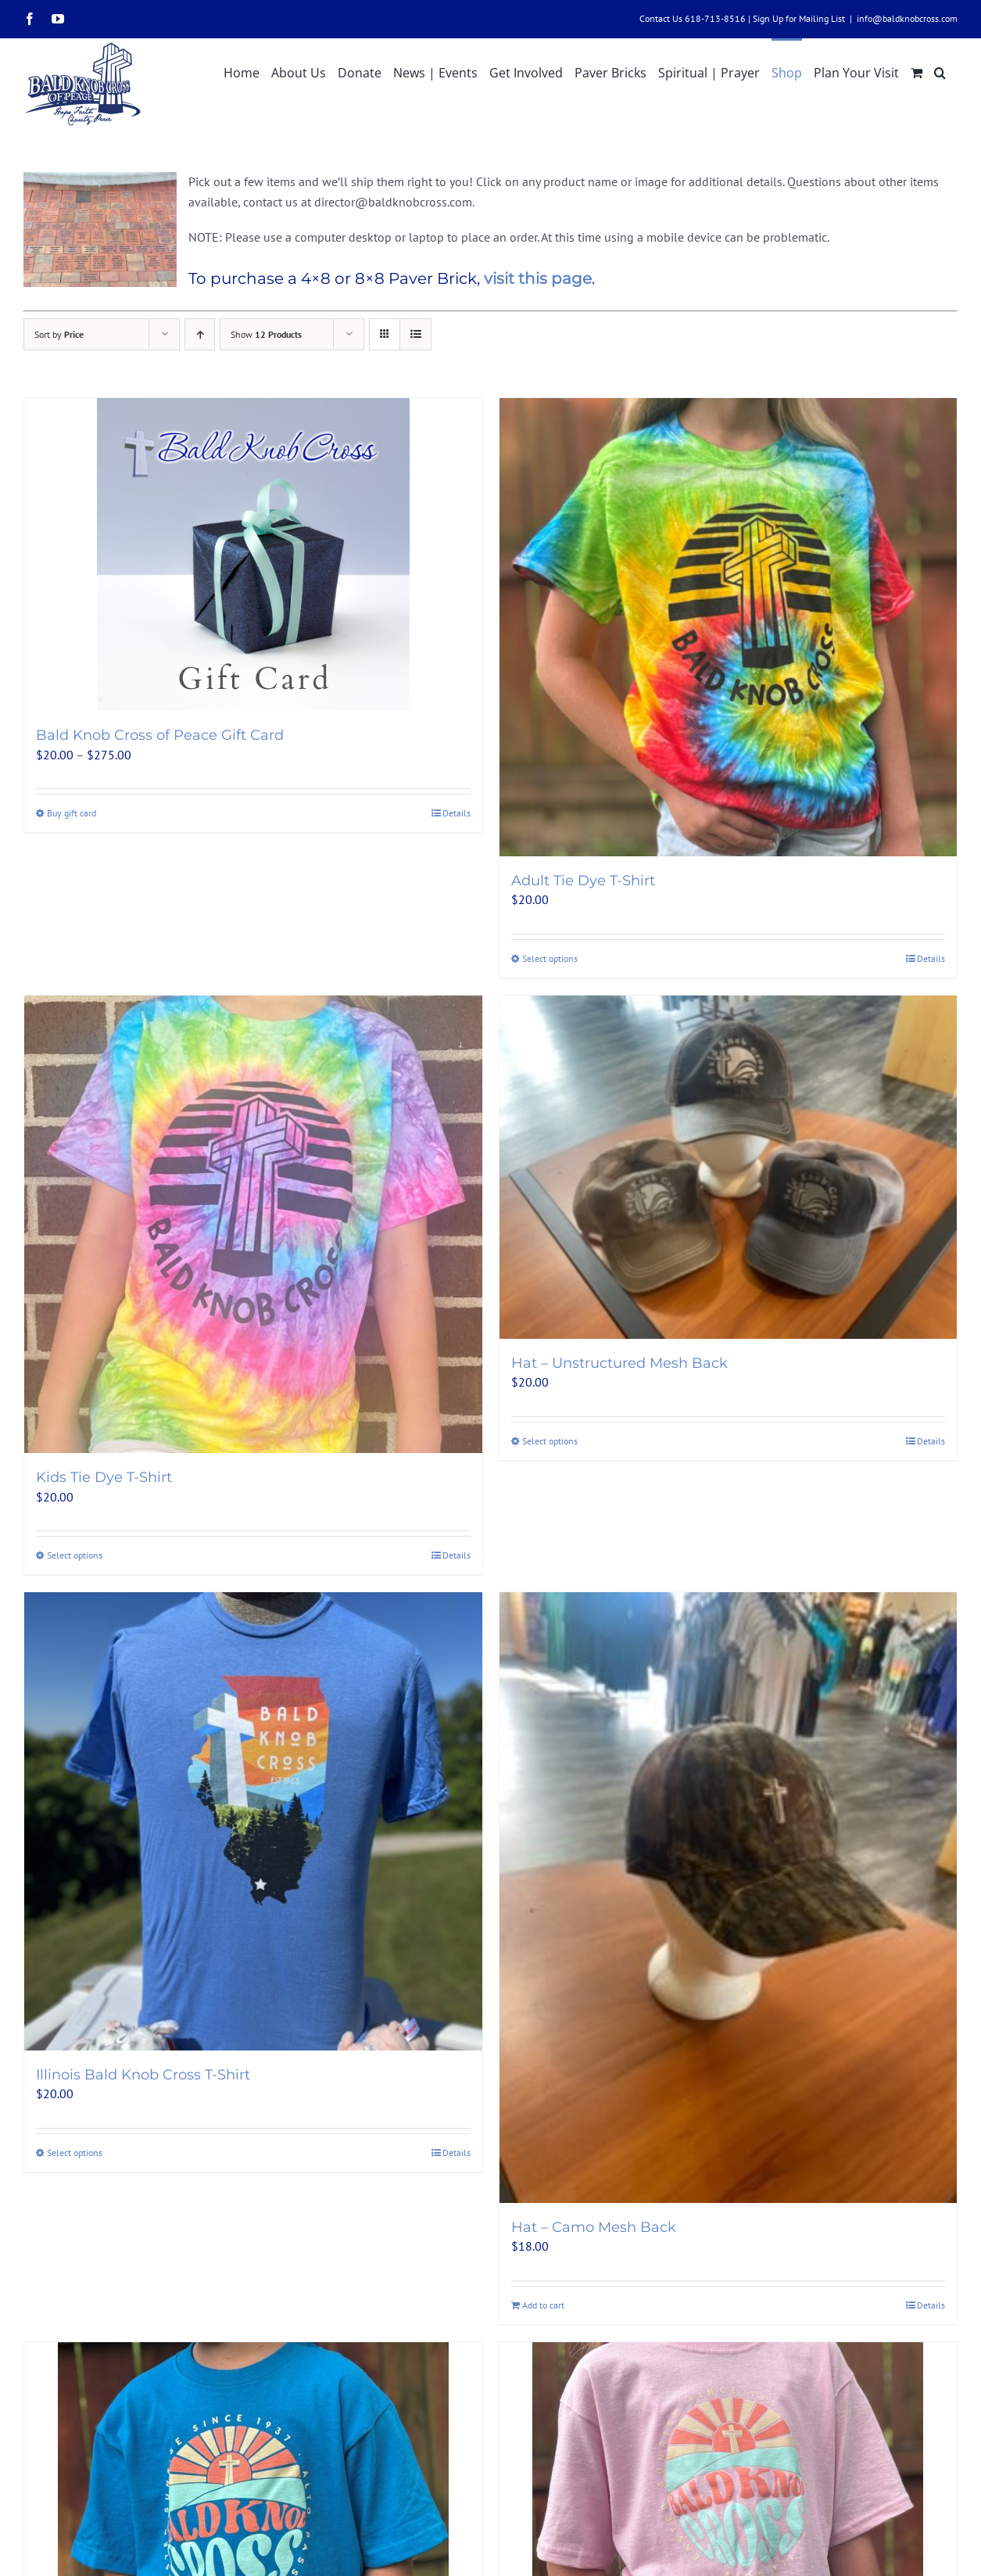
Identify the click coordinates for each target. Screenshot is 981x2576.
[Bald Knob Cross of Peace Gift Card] (253, 554)
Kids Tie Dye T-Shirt (104, 1477)
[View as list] (415, 334)
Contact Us (660, 18)
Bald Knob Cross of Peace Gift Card (160, 735)
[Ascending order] (199, 334)
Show (266, 334)
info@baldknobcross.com (907, 18)
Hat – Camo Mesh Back (593, 2227)
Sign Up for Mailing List (799, 18)
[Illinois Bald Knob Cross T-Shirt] (253, 1821)
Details (456, 813)
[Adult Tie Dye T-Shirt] (728, 627)
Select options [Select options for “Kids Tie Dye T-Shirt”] (74, 1555)
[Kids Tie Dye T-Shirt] (253, 1225)
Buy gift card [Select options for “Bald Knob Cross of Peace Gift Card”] (71, 813)
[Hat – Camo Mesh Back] (728, 1897)
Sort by (59, 334)
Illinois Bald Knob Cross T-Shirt (143, 2074)
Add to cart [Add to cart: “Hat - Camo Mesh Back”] (543, 2305)
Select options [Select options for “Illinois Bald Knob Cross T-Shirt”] (74, 2152)
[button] (940, 71)
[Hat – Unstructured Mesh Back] (728, 1167)
